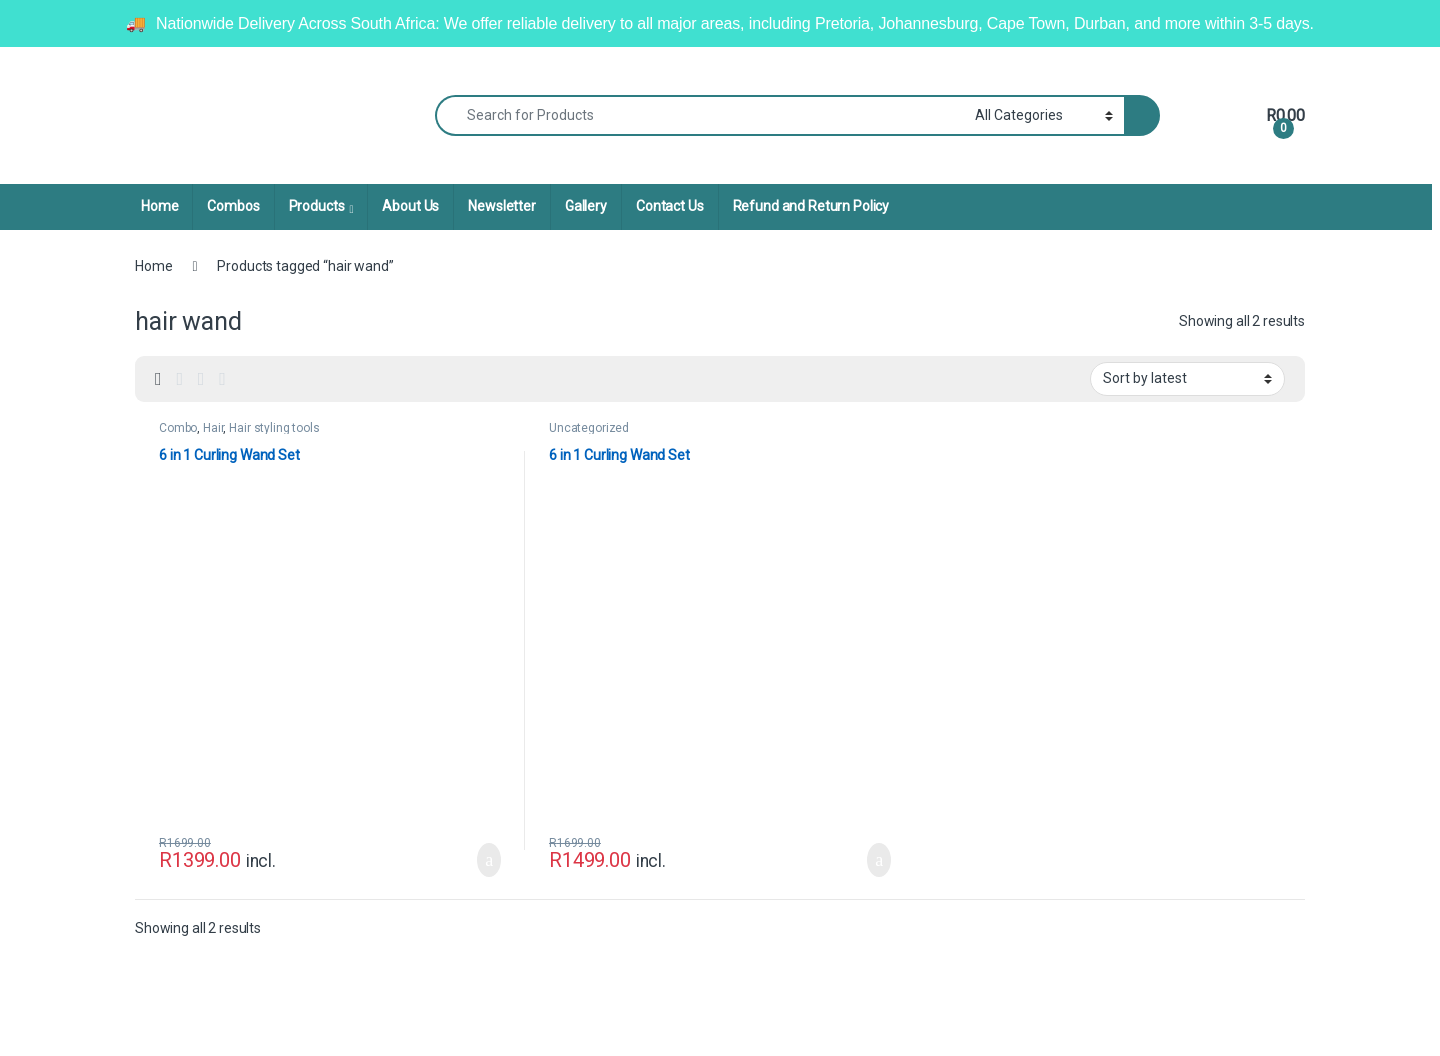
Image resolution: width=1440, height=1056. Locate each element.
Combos (233, 206)
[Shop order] (1187, 379)
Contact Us (670, 206)
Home (159, 206)
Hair (213, 428)
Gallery (586, 206)
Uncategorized (589, 428)
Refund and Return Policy (811, 206)
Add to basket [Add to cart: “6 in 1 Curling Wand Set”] (489, 860)
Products (317, 206)
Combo (178, 428)
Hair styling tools (274, 428)
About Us (410, 206)
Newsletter (502, 206)
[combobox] (699, 115)
